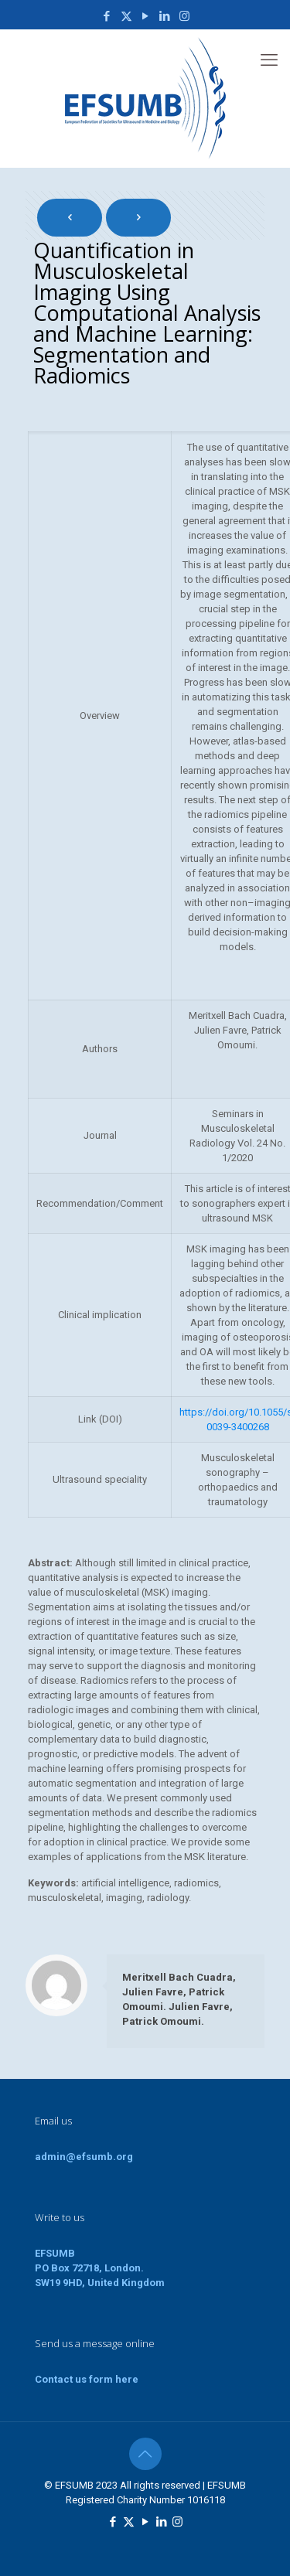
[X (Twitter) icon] (126, 16)
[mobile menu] (269, 60)
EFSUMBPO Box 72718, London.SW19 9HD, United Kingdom (100, 2267)
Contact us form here (86, 2379)
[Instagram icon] (184, 16)
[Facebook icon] (107, 16)
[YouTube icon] (146, 16)
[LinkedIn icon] (165, 16)
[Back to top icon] (145, 2454)
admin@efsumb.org (84, 2156)
